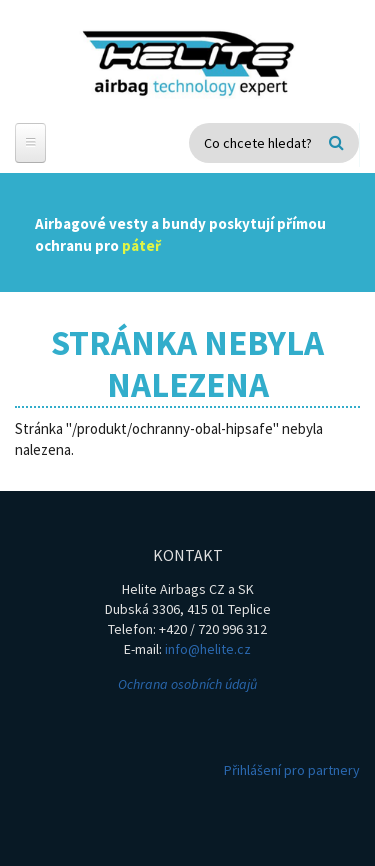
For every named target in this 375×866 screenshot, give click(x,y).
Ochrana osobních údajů (187, 684)
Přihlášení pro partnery (292, 770)
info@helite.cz (208, 649)
